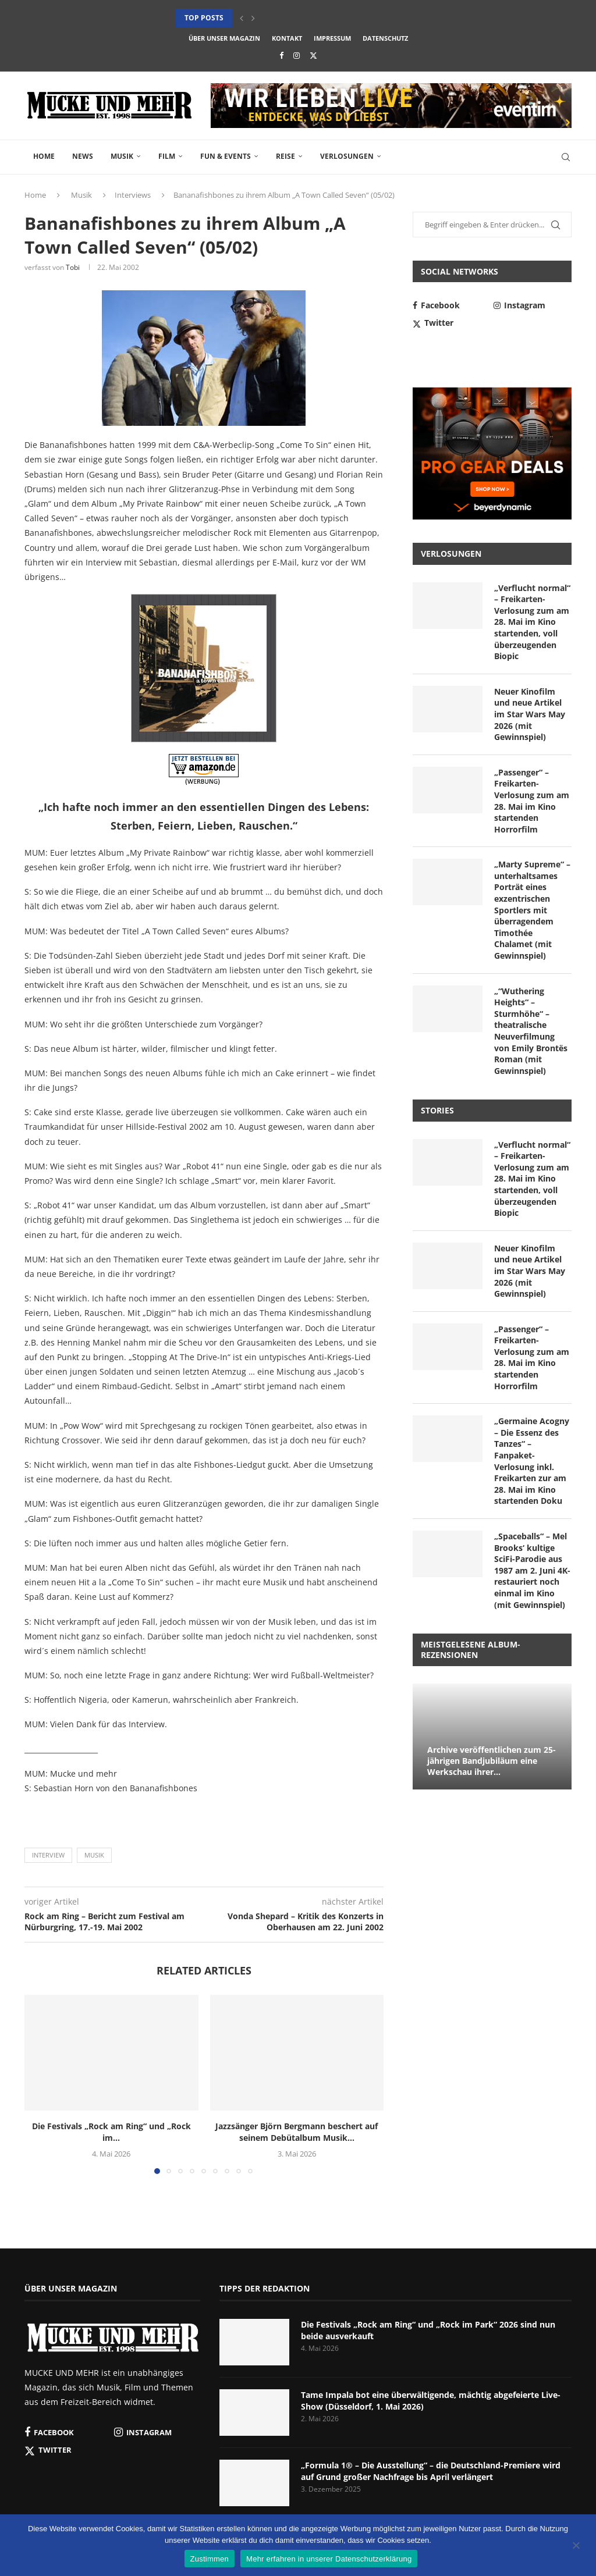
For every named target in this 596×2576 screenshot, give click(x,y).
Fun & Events (225, 156)
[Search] (566, 157)
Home (44, 156)
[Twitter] (313, 55)
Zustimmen (209, 2558)
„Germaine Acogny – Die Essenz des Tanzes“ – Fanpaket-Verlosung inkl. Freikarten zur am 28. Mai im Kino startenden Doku (531, 1460)
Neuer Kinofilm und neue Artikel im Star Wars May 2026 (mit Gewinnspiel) (529, 714)
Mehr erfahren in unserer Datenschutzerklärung (328, 2558)
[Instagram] (296, 55)
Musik (122, 156)
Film (166, 156)
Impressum (332, 38)
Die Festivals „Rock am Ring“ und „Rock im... (111, 2131)
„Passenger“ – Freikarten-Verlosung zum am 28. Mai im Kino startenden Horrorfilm (531, 801)
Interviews (133, 195)
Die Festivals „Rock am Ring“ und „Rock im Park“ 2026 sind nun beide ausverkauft (428, 2330)
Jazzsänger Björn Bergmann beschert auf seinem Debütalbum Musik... (296, 2131)
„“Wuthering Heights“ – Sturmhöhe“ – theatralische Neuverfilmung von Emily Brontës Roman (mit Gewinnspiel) (530, 1030)
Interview (48, 1855)
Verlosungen (347, 156)
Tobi (73, 267)
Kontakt (287, 38)
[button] (241, 18)
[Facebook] (281, 55)
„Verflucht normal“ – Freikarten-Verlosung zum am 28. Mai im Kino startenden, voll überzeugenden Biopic (532, 622)
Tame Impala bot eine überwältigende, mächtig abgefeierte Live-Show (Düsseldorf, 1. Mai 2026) (430, 2400)
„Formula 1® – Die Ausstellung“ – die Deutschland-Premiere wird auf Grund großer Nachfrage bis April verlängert (430, 2471)
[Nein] (575, 2546)
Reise (285, 156)
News (82, 156)
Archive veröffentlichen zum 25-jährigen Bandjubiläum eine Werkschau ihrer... (491, 1760)
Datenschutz (385, 38)
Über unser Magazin (224, 38)
